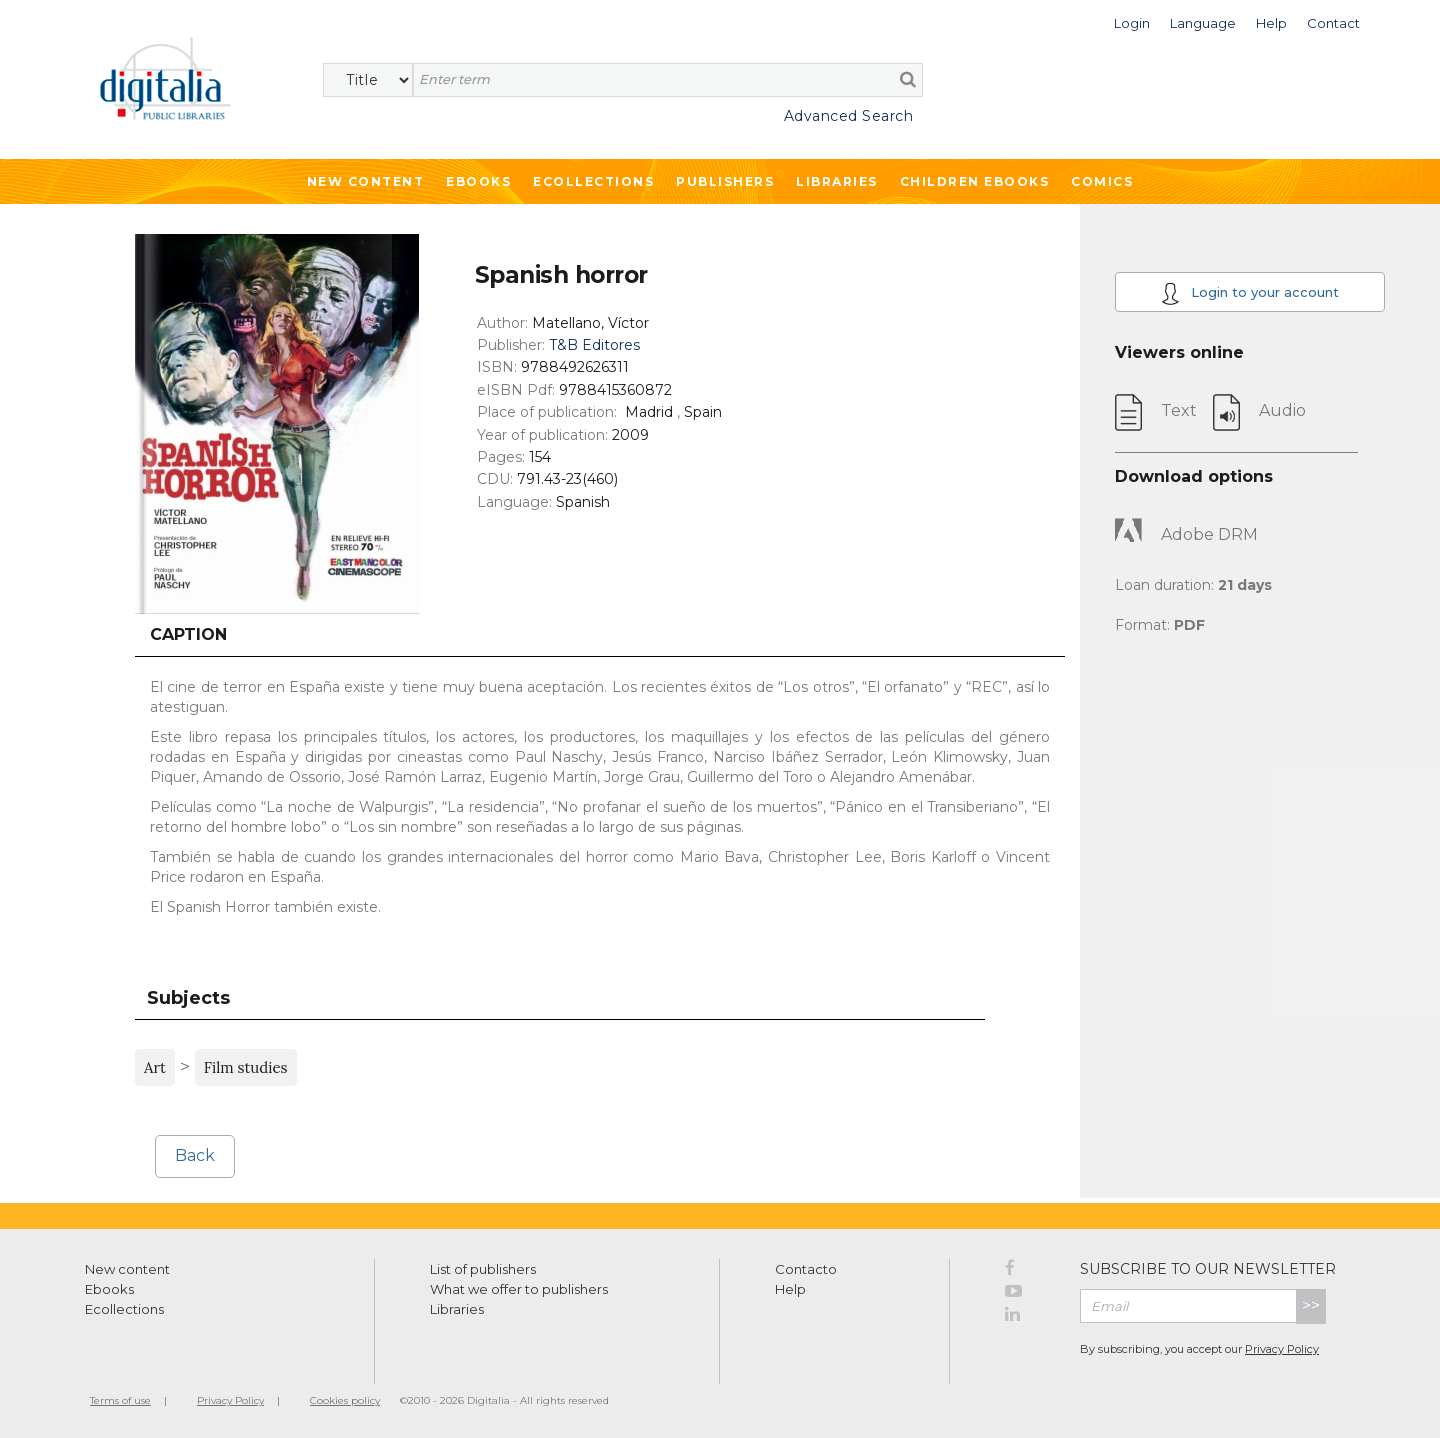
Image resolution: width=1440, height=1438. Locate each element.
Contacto (806, 1269)
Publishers (725, 181)
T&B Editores (594, 345)
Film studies (246, 1067)
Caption (188, 634)
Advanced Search (849, 116)
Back (195, 1155)
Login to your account (1250, 293)
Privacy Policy (1282, 1349)
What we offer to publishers (519, 1289)
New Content (366, 181)
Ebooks (478, 181)
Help (790, 1289)
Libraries (837, 181)
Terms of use (120, 1400)
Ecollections (593, 181)
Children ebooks (975, 181)
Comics (1102, 181)
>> (1311, 1305)
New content (127, 1269)
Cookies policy (345, 1400)
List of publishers (483, 1269)
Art (155, 1067)
